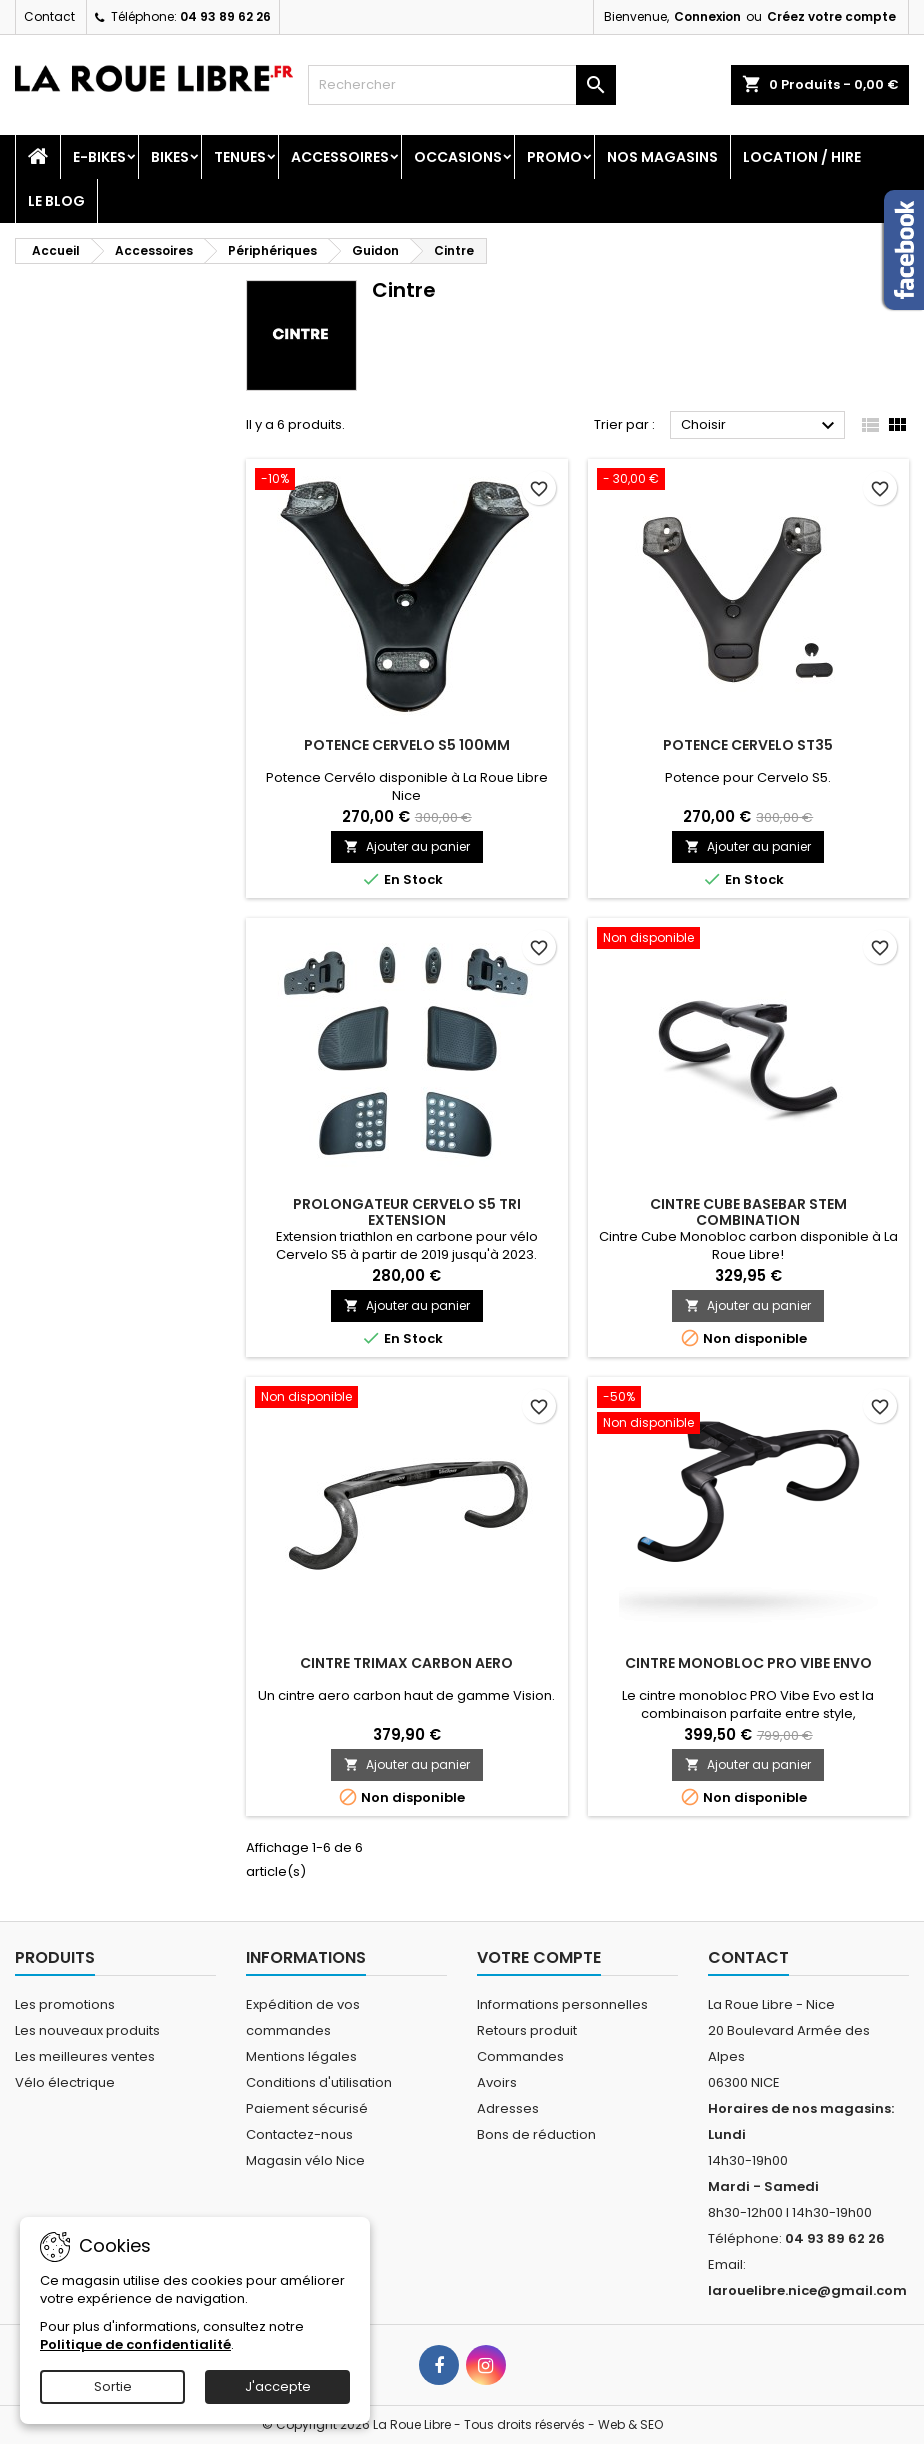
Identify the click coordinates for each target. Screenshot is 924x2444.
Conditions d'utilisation (319, 2082)
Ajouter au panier (407, 846)
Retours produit (527, 2030)
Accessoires (340, 157)
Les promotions (65, 2004)
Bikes (170, 157)
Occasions (458, 157)
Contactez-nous (299, 2134)
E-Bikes (99, 157)
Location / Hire (802, 157)
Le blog (56, 201)
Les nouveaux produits (87, 2030)
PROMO (554, 157)
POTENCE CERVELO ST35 (748, 745)
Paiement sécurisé (307, 2108)
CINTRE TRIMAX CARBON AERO (406, 1663)
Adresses (508, 2108)
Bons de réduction (536, 2134)
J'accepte (278, 2386)
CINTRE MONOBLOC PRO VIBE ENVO (748, 1663)
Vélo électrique (65, 2082)
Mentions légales (301, 2056)
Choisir (760, 426)
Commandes (520, 2056)
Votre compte (539, 1957)
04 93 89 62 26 (225, 16)
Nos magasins (662, 157)
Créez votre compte (831, 16)
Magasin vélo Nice (305, 2160)
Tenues (240, 157)
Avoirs (497, 2082)
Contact (49, 16)
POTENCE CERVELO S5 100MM (407, 745)
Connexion (707, 16)
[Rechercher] (462, 85)
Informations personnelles (562, 2004)
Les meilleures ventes (85, 2056)
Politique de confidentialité (135, 2344)
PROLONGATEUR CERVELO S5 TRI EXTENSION (407, 1212)
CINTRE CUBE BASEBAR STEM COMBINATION (748, 1212)
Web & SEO (630, 2424)
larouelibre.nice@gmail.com (807, 2290)
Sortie (113, 2386)
